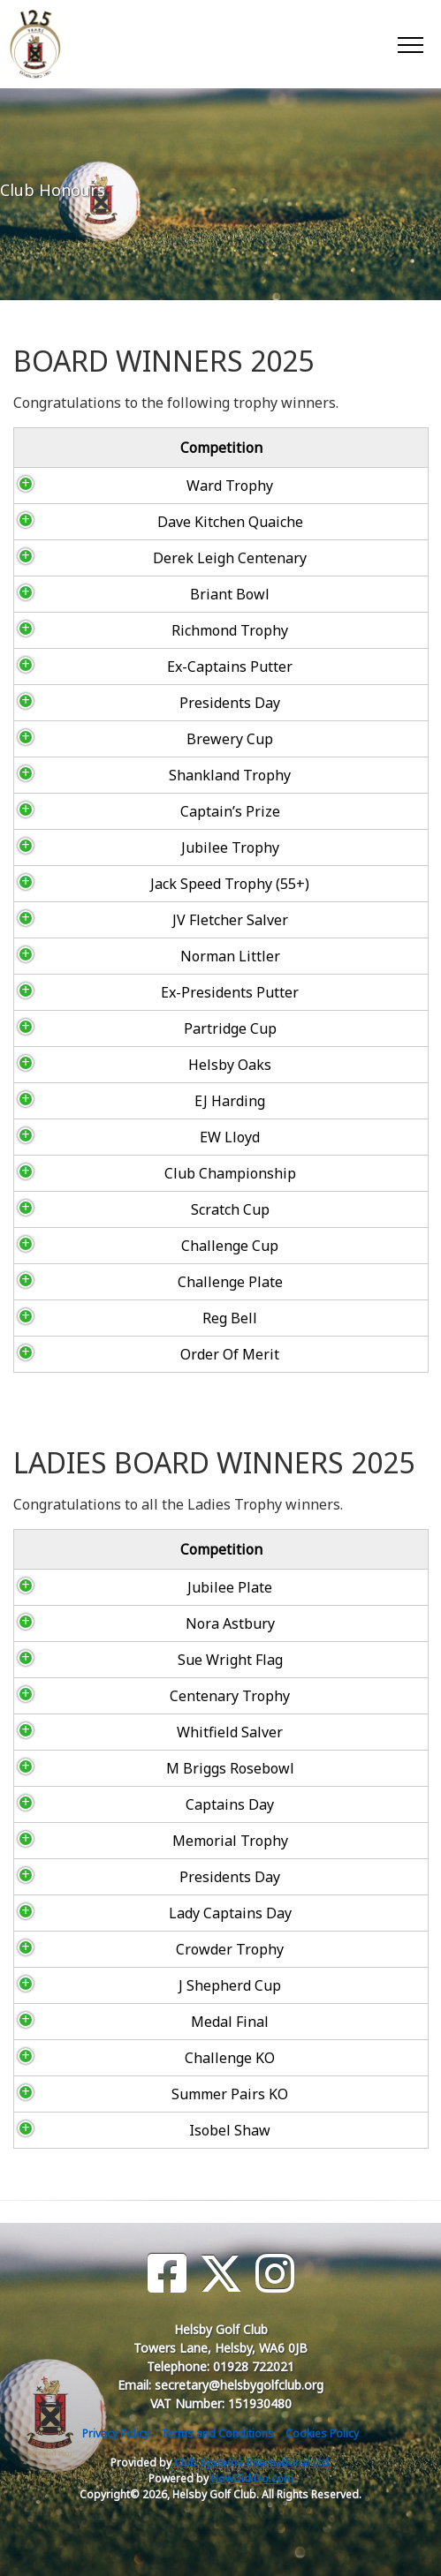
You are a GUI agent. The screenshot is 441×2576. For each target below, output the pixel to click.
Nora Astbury (90, 1623)
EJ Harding (109, 1101)
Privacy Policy (115, 2433)
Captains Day (91, 1804)
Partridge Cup (109, 1028)
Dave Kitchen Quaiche (109, 521)
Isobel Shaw (91, 2130)
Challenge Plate (109, 1282)
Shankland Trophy (110, 775)
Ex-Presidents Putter (110, 992)
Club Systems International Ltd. (252, 2462)
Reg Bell (109, 1318)
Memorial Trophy (90, 1840)
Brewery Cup (109, 739)
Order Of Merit (109, 1354)
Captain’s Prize (109, 811)
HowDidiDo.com (252, 2478)
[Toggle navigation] (409, 44)
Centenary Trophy (91, 1696)
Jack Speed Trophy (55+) (109, 883)
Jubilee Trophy (109, 847)
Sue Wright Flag (90, 1659)
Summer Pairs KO (91, 2094)
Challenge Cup (109, 1245)
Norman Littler (109, 956)
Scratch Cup (109, 1209)
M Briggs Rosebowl (91, 1768)
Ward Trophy (109, 485)
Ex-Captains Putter (109, 666)
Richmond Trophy (109, 630)
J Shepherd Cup (91, 1985)
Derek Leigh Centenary (109, 558)
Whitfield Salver (91, 1732)
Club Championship (109, 1173)
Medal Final (91, 2021)
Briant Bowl (109, 594)
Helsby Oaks (109, 1064)
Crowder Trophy (91, 1949)
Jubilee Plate (91, 1587)
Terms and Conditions (217, 2433)
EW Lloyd (110, 1137)
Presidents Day (109, 702)
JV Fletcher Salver (109, 920)
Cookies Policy (322, 2433)
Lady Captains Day (90, 1913)
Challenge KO (91, 2058)
